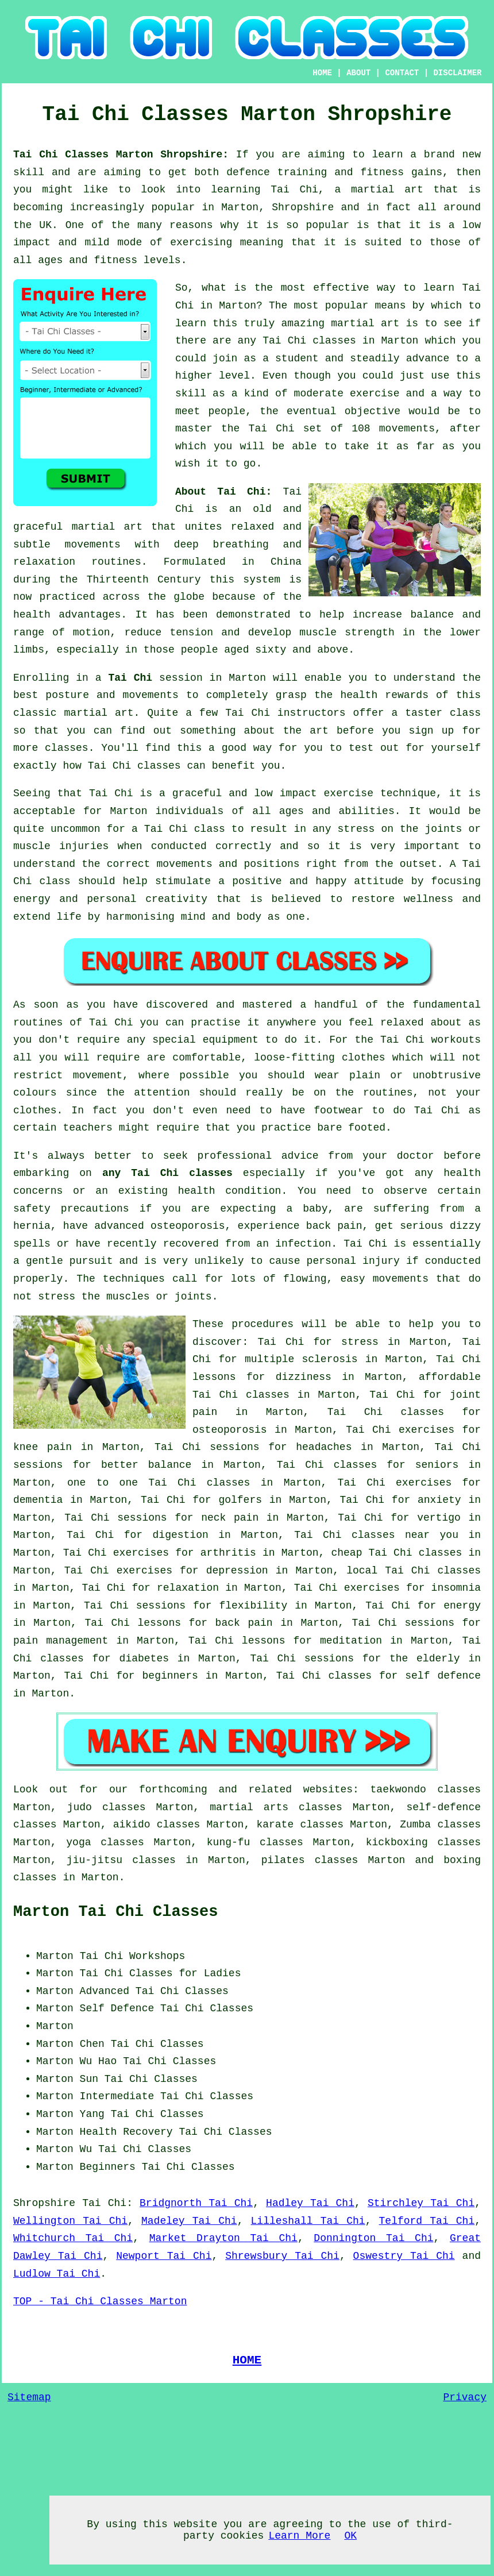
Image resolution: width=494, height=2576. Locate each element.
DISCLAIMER (457, 73)
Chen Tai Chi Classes (142, 2044)
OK (350, 2536)
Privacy (465, 2397)
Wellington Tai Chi (70, 2221)
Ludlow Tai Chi (56, 2274)
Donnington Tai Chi (373, 2238)
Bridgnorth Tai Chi (196, 2203)
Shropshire (44, 2203)
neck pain (229, 1518)
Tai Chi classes (309, 340)
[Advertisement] (384, 2019)
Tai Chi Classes (182, 1991)
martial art (365, 323)
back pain (244, 1623)
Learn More (299, 2536)
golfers (240, 1500)
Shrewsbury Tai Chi (282, 2256)
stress (360, 1342)
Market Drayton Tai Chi (223, 2238)
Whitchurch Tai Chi (73, 2238)
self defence (443, 1676)
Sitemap (29, 2397)
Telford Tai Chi (427, 2221)
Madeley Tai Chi (189, 2221)
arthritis (228, 1553)
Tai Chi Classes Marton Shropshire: (124, 154)
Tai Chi (130, 678)
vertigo (439, 1518)
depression (237, 1570)
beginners (170, 1676)
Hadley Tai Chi (310, 2203)
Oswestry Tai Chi (404, 2256)
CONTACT (402, 73)
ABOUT (358, 73)
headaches (324, 1447)
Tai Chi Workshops (133, 1956)
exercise (374, 393)
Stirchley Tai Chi (421, 2203)
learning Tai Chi (264, 189)
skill (28, 172)
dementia (38, 1500)
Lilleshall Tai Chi (308, 2221)
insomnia (456, 1588)
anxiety (439, 1500)
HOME (322, 73)
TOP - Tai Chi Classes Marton (100, 2301)
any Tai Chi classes (167, 1173)
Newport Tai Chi (163, 2256)
